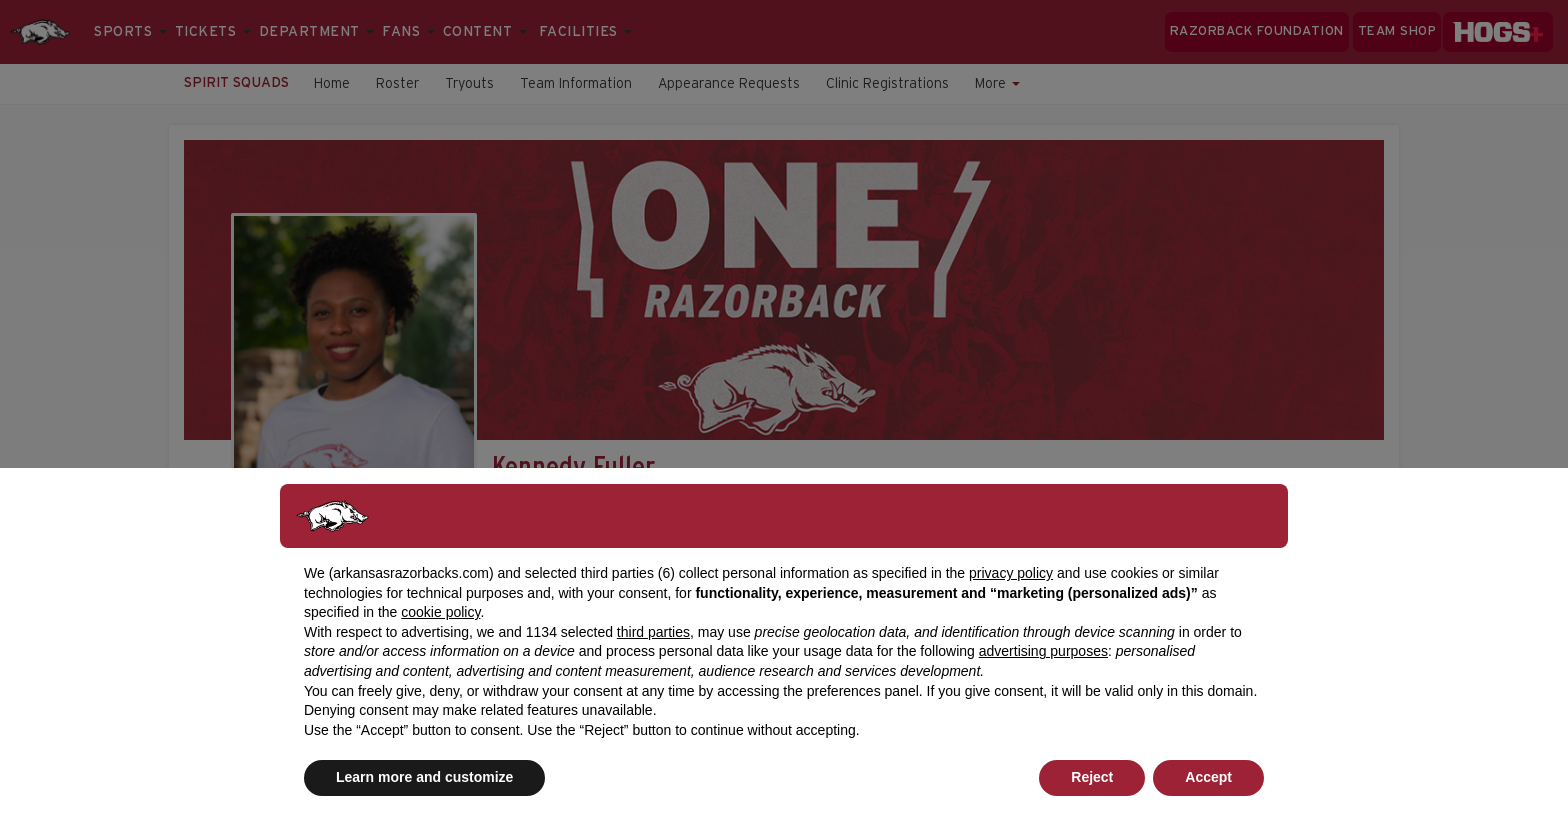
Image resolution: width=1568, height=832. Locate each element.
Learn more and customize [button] (424, 777)
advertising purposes (1043, 651)
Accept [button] (1208, 777)
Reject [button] (1092, 777)
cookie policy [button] (440, 612)
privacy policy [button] (1011, 573)
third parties (653, 632)
